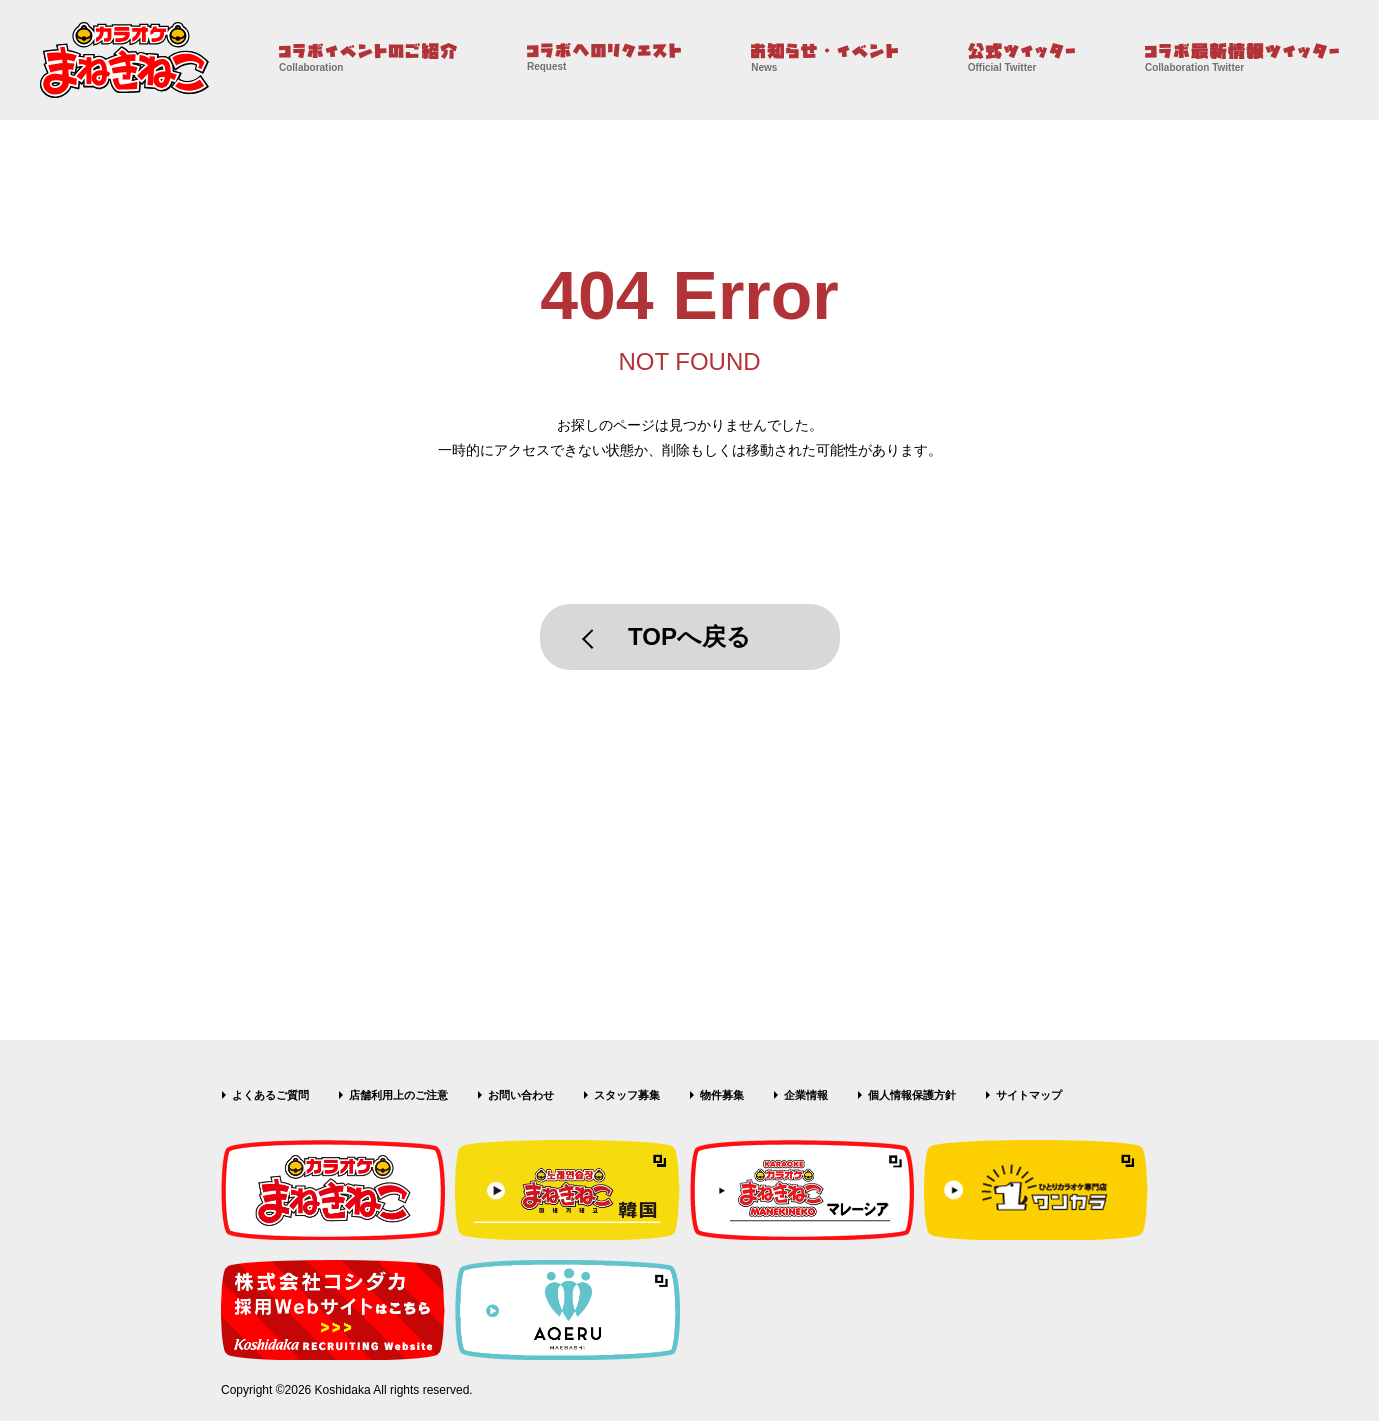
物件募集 (722, 1095)
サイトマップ (1029, 1095)
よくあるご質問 (270, 1095)
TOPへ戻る (689, 636)
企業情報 (806, 1095)
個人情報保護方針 (912, 1095)
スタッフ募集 (627, 1095)
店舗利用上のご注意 (398, 1095)
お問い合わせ (521, 1095)
